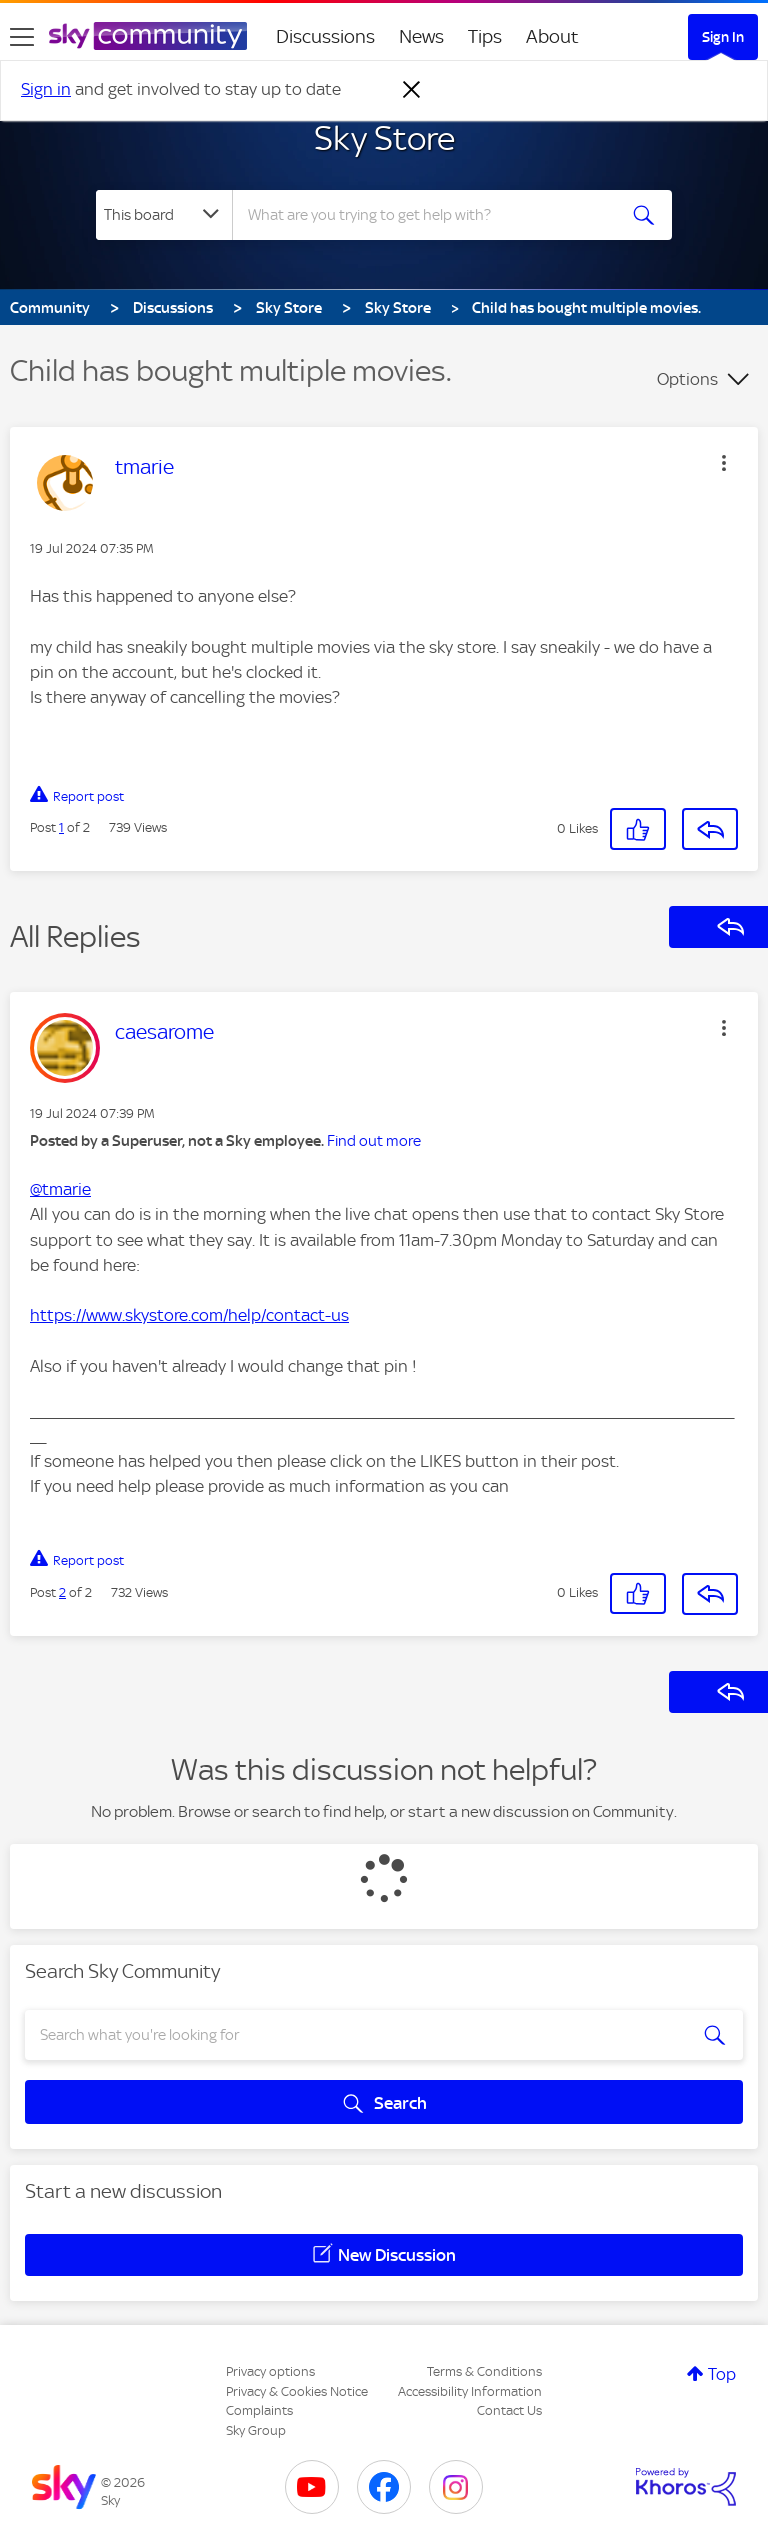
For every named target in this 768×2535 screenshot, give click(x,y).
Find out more (374, 1141)
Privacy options (270, 2371)
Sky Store (384, 138)
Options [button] (687, 379)
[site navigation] (22, 37)
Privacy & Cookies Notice (297, 2391)
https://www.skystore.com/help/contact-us (189, 1315)
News (421, 36)
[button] (724, 463)
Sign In (723, 37)
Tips (485, 36)
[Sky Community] (148, 36)
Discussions (325, 36)
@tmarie (60, 1189)
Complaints (259, 2410)
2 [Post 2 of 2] (62, 1592)
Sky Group (256, 2430)
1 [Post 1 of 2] (61, 827)
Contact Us (509, 2410)
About (552, 36)
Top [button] (722, 2374)
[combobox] (430, 215)
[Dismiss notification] (412, 90)
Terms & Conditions (484, 2371)
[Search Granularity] (164, 215)
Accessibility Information (470, 2391)
